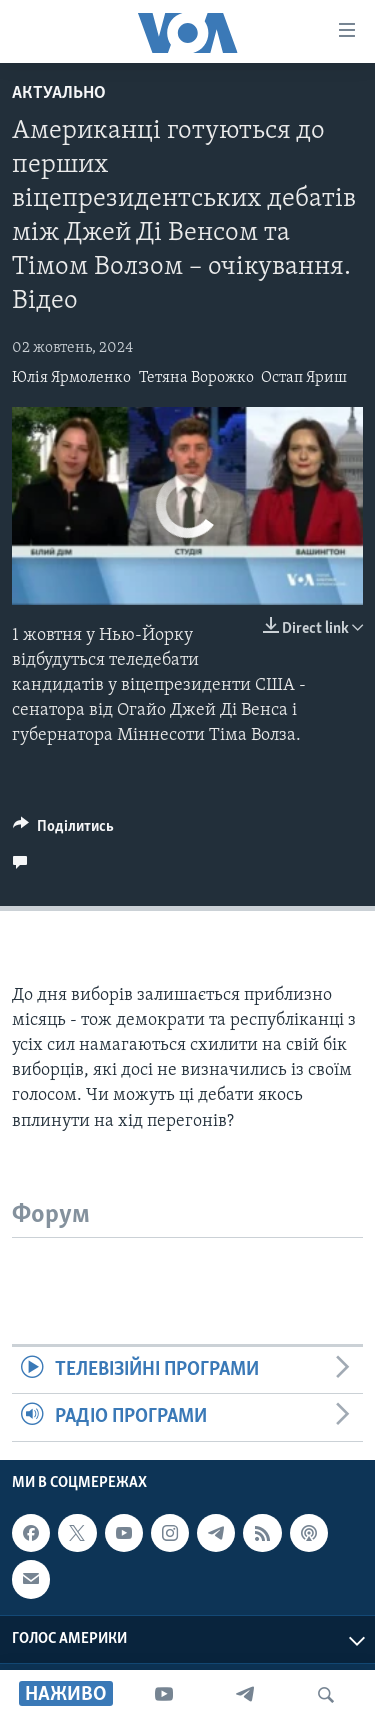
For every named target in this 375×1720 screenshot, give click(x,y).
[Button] (63, 831)
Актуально (59, 93)
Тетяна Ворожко (196, 378)
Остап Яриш (304, 378)
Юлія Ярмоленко (71, 378)
